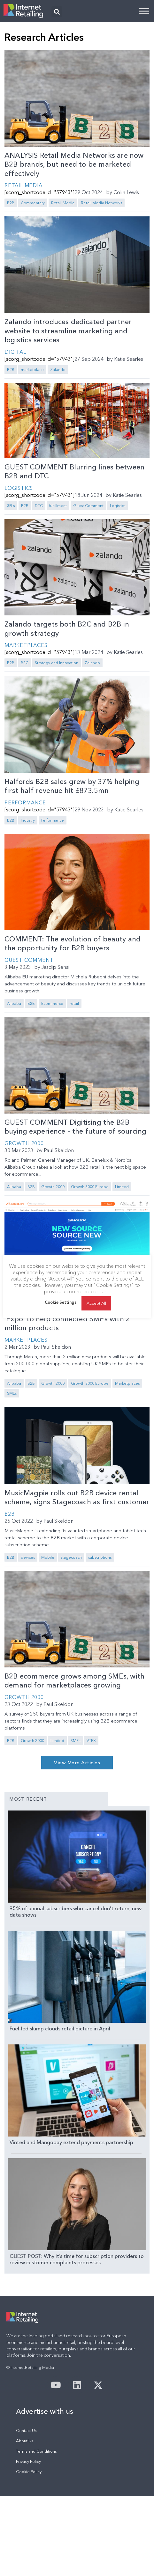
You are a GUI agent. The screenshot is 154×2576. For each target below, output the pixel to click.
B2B (10, 202)
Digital (15, 352)
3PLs (11, 505)
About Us (24, 2520)
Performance (25, 802)
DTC (39, 505)
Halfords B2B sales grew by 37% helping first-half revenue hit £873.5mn (72, 786)
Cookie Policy (29, 2551)
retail (74, 1003)
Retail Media (23, 185)
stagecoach (71, 1557)
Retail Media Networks (101, 202)
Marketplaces (26, 645)
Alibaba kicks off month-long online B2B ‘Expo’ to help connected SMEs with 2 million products (72, 1318)
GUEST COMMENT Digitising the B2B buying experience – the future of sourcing (75, 1127)
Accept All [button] (96, 1303)
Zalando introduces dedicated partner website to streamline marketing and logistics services (68, 330)
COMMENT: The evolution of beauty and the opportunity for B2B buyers (72, 944)
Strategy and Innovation (56, 662)
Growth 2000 (24, 1143)
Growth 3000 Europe (90, 1186)
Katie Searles (128, 359)
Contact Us (26, 2510)
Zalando (57, 369)
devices (28, 1557)
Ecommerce (52, 1003)
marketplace (32, 369)
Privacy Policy (28, 2541)
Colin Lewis (126, 192)
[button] (56, 11)
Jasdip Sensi (55, 967)
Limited (122, 1186)
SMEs (12, 1393)
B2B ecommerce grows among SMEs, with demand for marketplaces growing (74, 1681)
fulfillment (58, 505)
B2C (24, 662)
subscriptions (100, 1557)
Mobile (47, 1557)
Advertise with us (44, 2490)
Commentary (33, 202)
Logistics (18, 488)
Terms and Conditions (36, 2531)
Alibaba (14, 1003)
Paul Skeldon (59, 1150)
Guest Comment (88, 505)
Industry (28, 820)
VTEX (91, 1740)
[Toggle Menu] (144, 11)
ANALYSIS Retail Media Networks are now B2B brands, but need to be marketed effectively (74, 164)
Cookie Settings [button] (61, 1302)
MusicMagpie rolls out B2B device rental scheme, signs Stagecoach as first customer (76, 1497)
